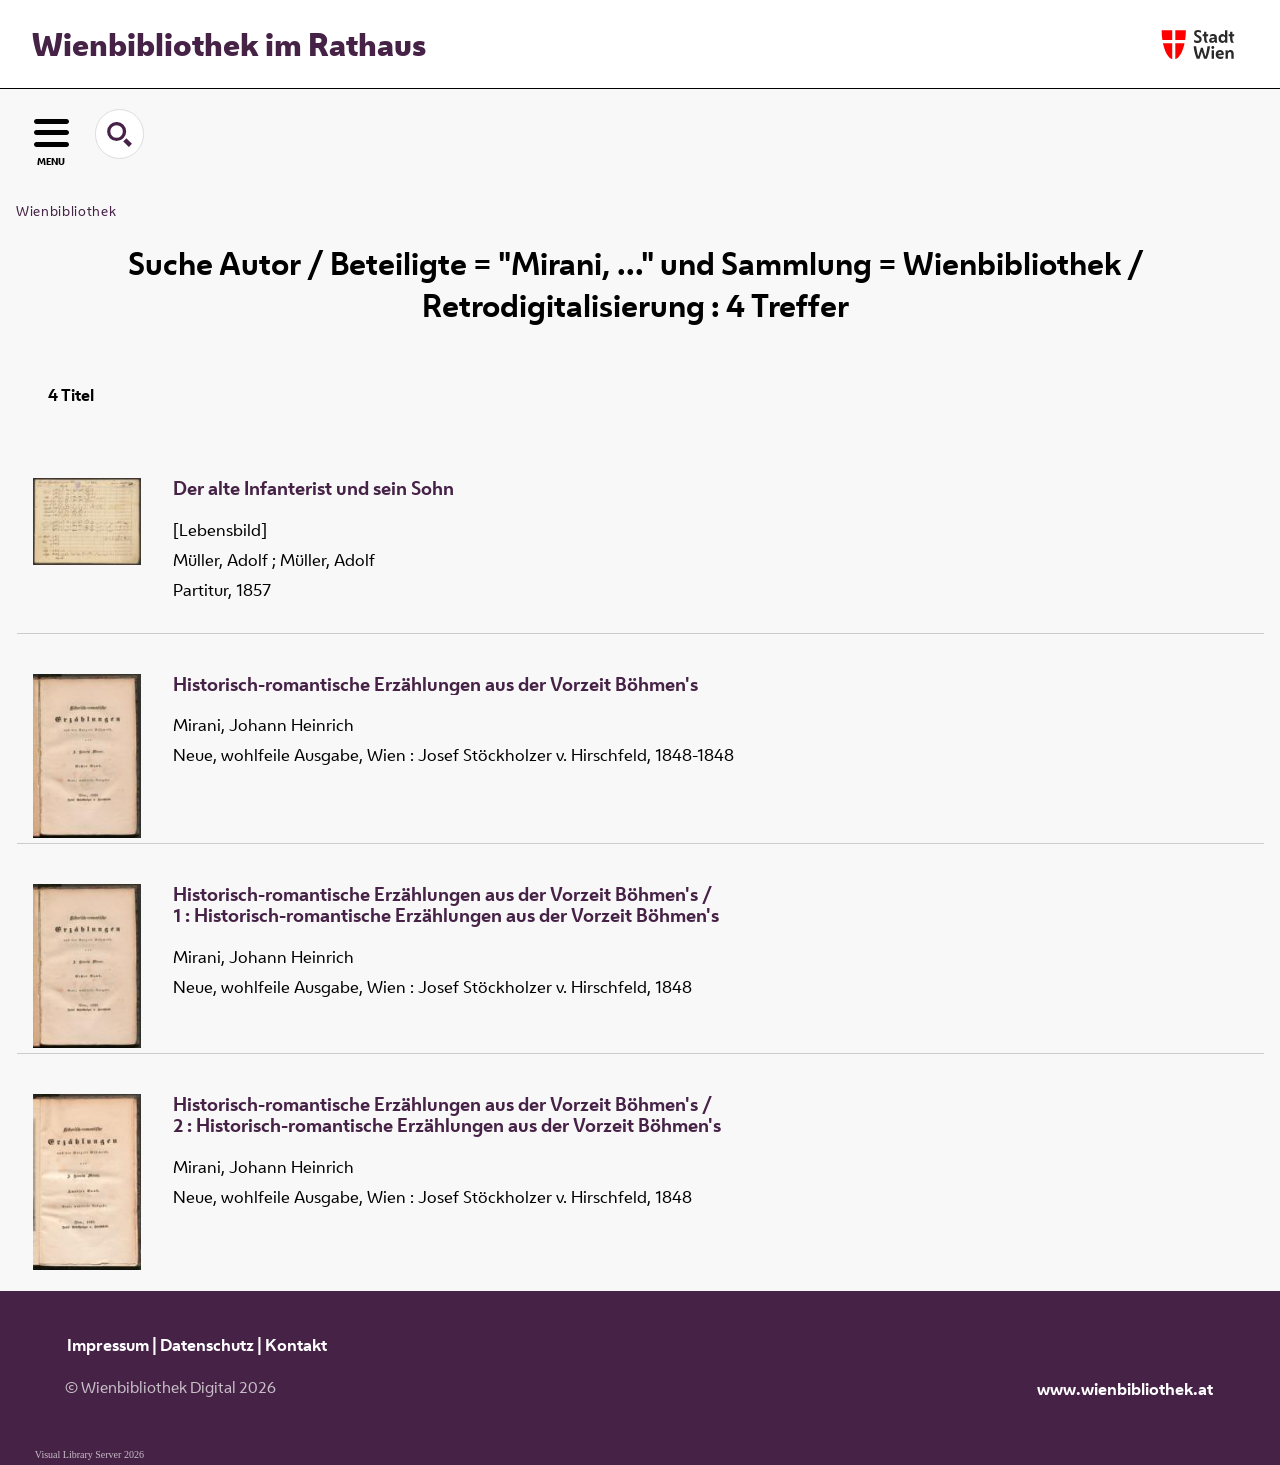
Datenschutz (207, 1345)
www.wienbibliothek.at (1125, 1389)
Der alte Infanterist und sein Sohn (313, 489)
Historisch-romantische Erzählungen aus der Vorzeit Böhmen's (435, 685)
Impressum (108, 1345)
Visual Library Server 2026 (89, 1454)
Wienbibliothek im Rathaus (229, 44)
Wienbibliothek (66, 211)
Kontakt (296, 1345)
